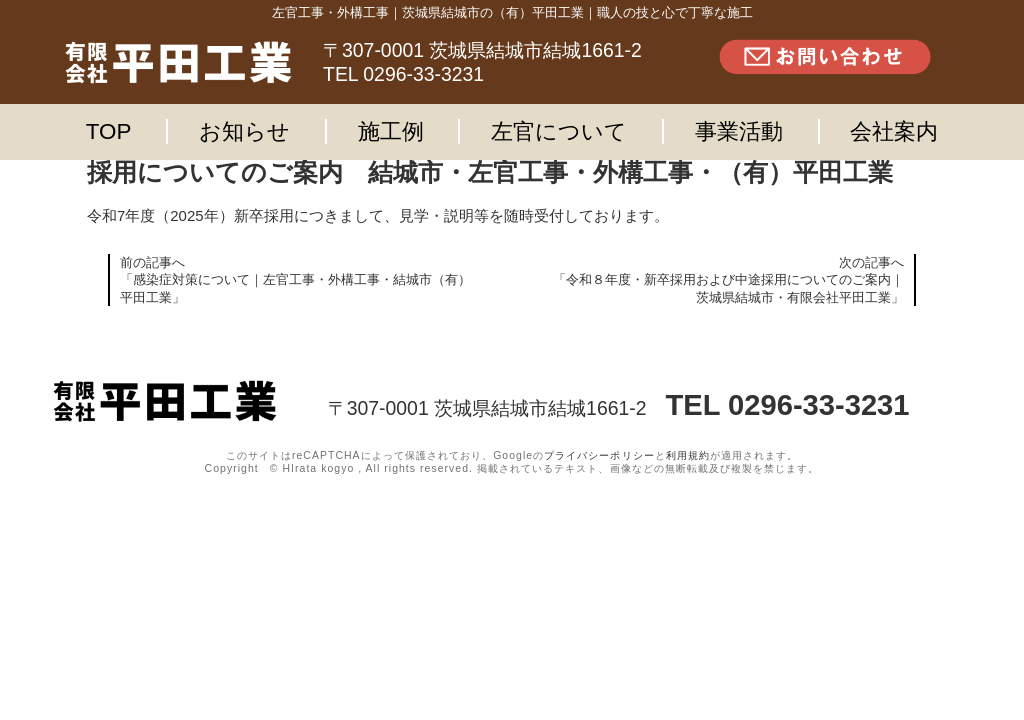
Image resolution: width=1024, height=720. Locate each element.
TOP (109, 131)
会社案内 (894, 131)
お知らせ (244, 131)
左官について (559, 131)
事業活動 (739, 131)
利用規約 (688, 455)
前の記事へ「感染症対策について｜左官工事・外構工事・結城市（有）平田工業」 (295, 280)
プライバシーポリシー (599, 455)
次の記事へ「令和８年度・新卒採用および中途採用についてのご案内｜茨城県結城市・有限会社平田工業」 (728, 280)
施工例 (391, 131)
